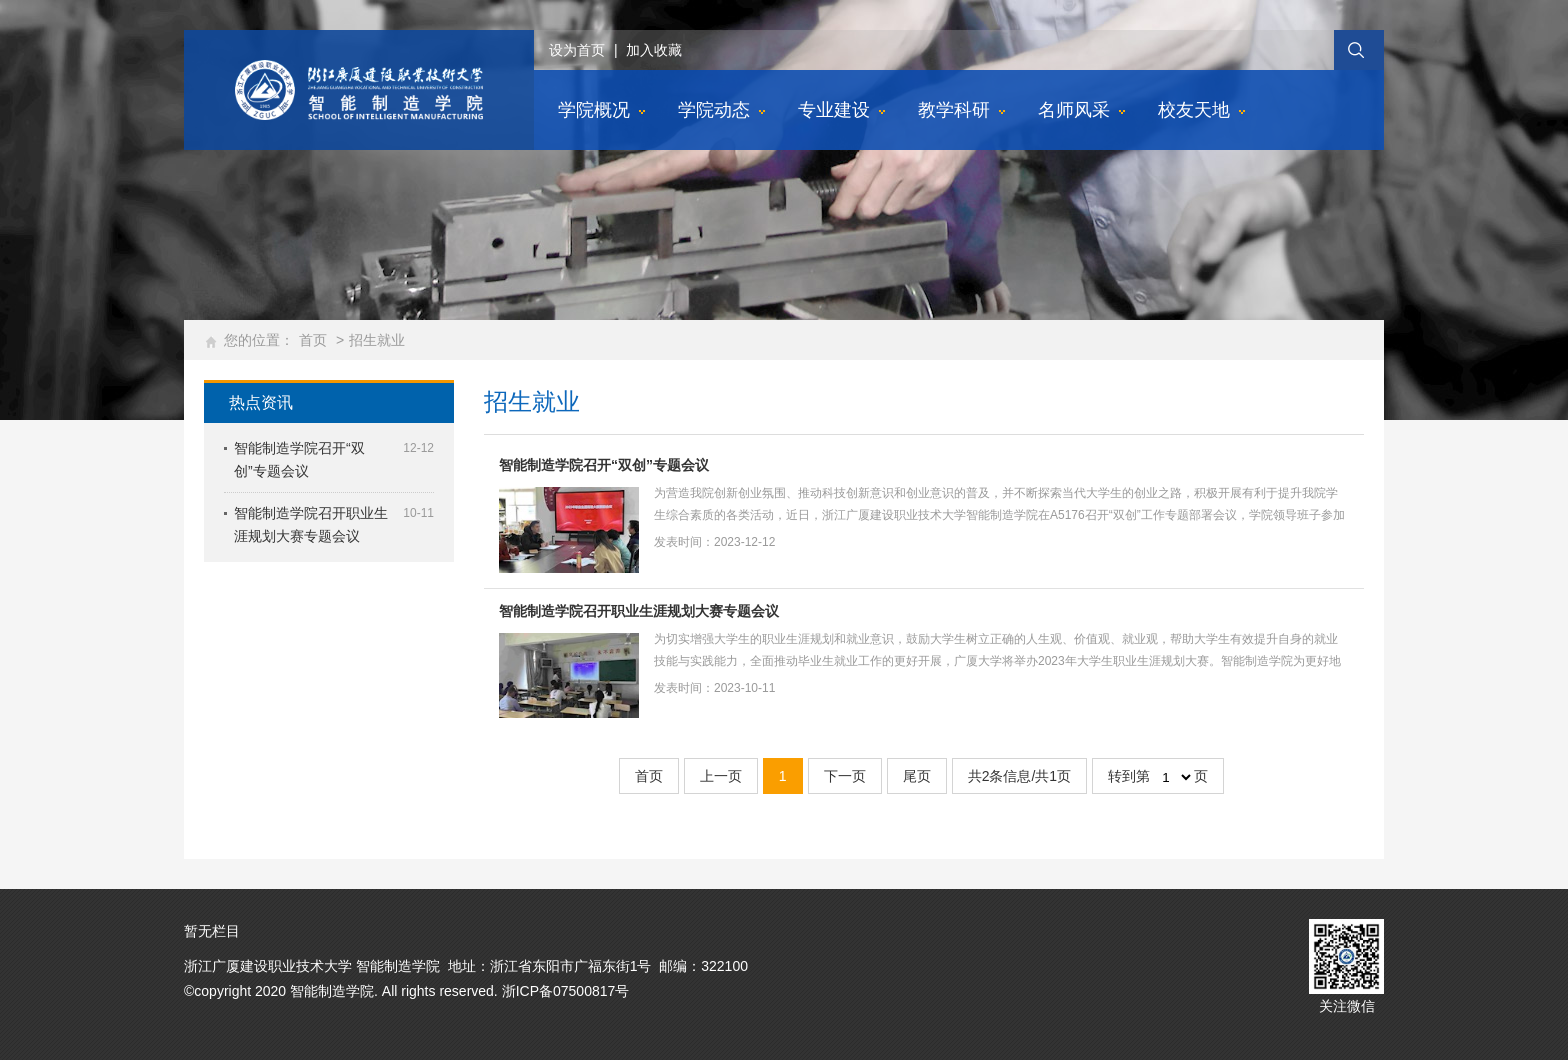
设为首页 (577, 50)
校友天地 (1194, 110)
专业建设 (834, 110)
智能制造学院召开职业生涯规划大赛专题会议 (639, 611)
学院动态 (714, 110)
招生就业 (377, 340)
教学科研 (954, 110)
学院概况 (594, 110)
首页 (313, 340)
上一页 (721, 776)
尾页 (917, 776)
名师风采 (1074, 110)
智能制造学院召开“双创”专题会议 (604, 465)
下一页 (845, 776)
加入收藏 (654, 50)
